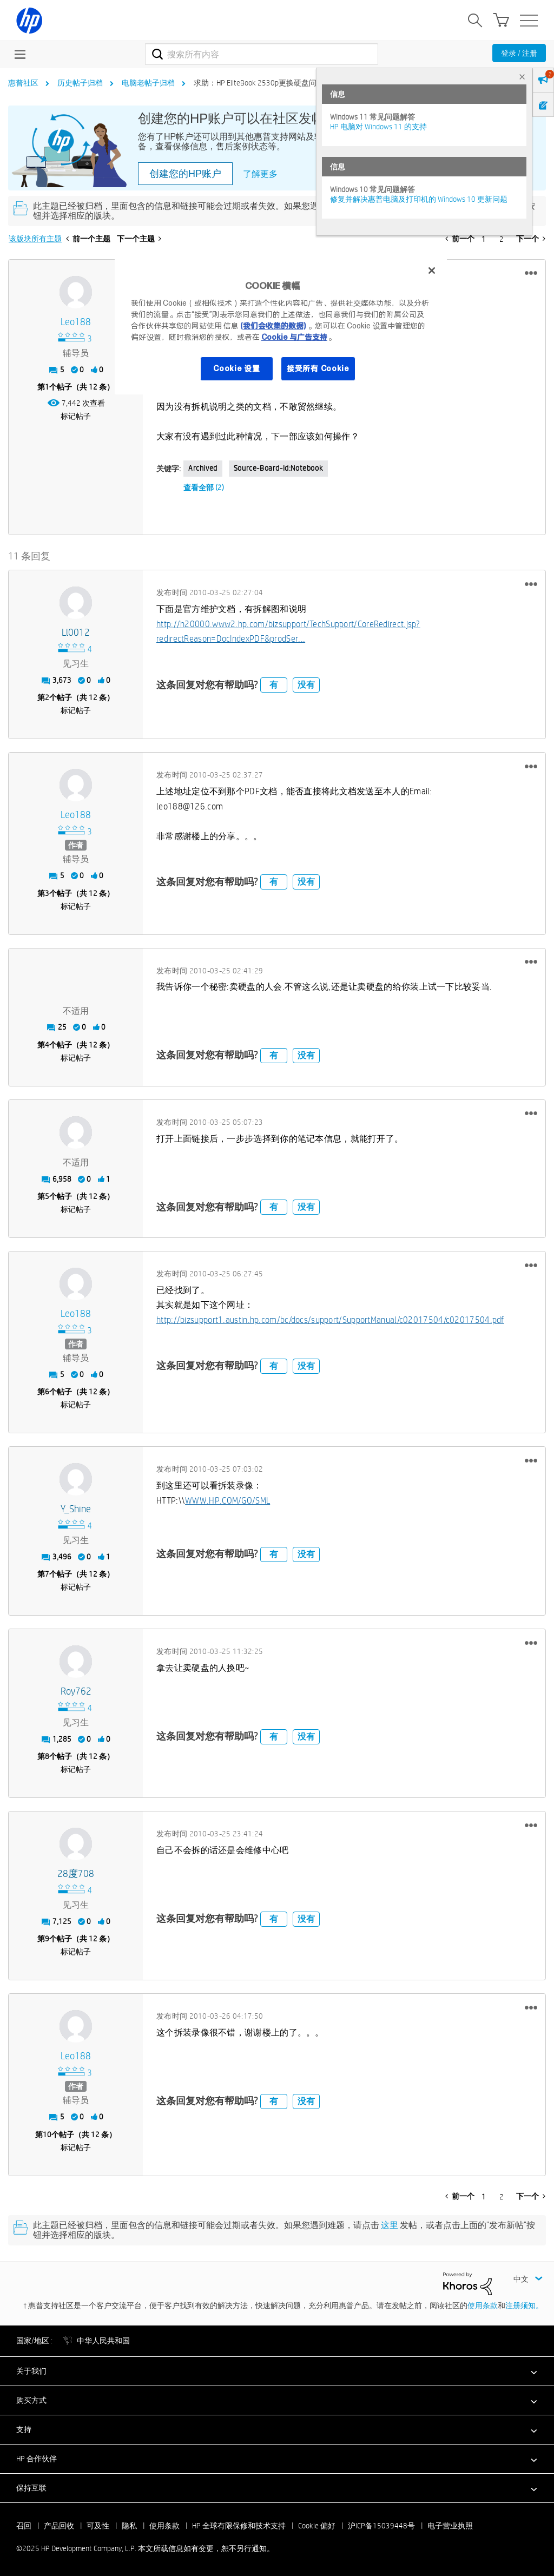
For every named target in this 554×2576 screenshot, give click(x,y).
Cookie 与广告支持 (294, 337)
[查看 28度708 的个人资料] (75, 1874)
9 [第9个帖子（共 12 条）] (47, 1938)
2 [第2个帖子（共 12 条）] (47, 697)
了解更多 (260, 174)
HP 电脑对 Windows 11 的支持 (378, 126)
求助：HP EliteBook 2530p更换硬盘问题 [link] (259, 83)
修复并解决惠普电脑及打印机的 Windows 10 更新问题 (418, 199)
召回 (23, 2526)
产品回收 (59, 2526)
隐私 (129, 2526)
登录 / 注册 (519, 53)
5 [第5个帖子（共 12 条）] (47, 1196)
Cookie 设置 (236, 368)
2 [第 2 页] (501, 239)
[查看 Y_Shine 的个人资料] (75, 1509)
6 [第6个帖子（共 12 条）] (47, 1391)
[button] (531, 273)
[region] (281, 326)
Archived (202, 468)
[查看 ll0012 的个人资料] (75, 632)
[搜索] (261, 54)
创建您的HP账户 (185, 173)
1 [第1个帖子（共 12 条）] (47, 387)
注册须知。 (524, 2305)
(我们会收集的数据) (273, 326)
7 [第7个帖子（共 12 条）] (47, 1574)
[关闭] (432, 270)
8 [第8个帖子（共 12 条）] (47, 1756)
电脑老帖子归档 (148, 83)
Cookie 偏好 (316, 2526)
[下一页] (531, 239)
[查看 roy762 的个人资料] (75, 1691)
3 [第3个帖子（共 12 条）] (47, 893)
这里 (389, 2225)
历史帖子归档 (80, 83)
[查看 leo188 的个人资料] (75, 322)
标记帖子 (76, 416)
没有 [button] (306, 684)
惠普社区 (23, 83)
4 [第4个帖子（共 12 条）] (47, 1045)
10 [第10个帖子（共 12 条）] (47, 2134)
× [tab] (522, 77)
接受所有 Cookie (318, 368)
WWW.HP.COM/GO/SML (227, 1500)
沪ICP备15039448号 (381, 2526)
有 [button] (273, 684)
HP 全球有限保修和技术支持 (239, 2526)
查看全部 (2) (203, 487)
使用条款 (482, 2305)
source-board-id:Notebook (278, 468)
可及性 (98, 2526)
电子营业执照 (450, 2526)
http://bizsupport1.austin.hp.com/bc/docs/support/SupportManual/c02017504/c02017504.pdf (330, 1320)
